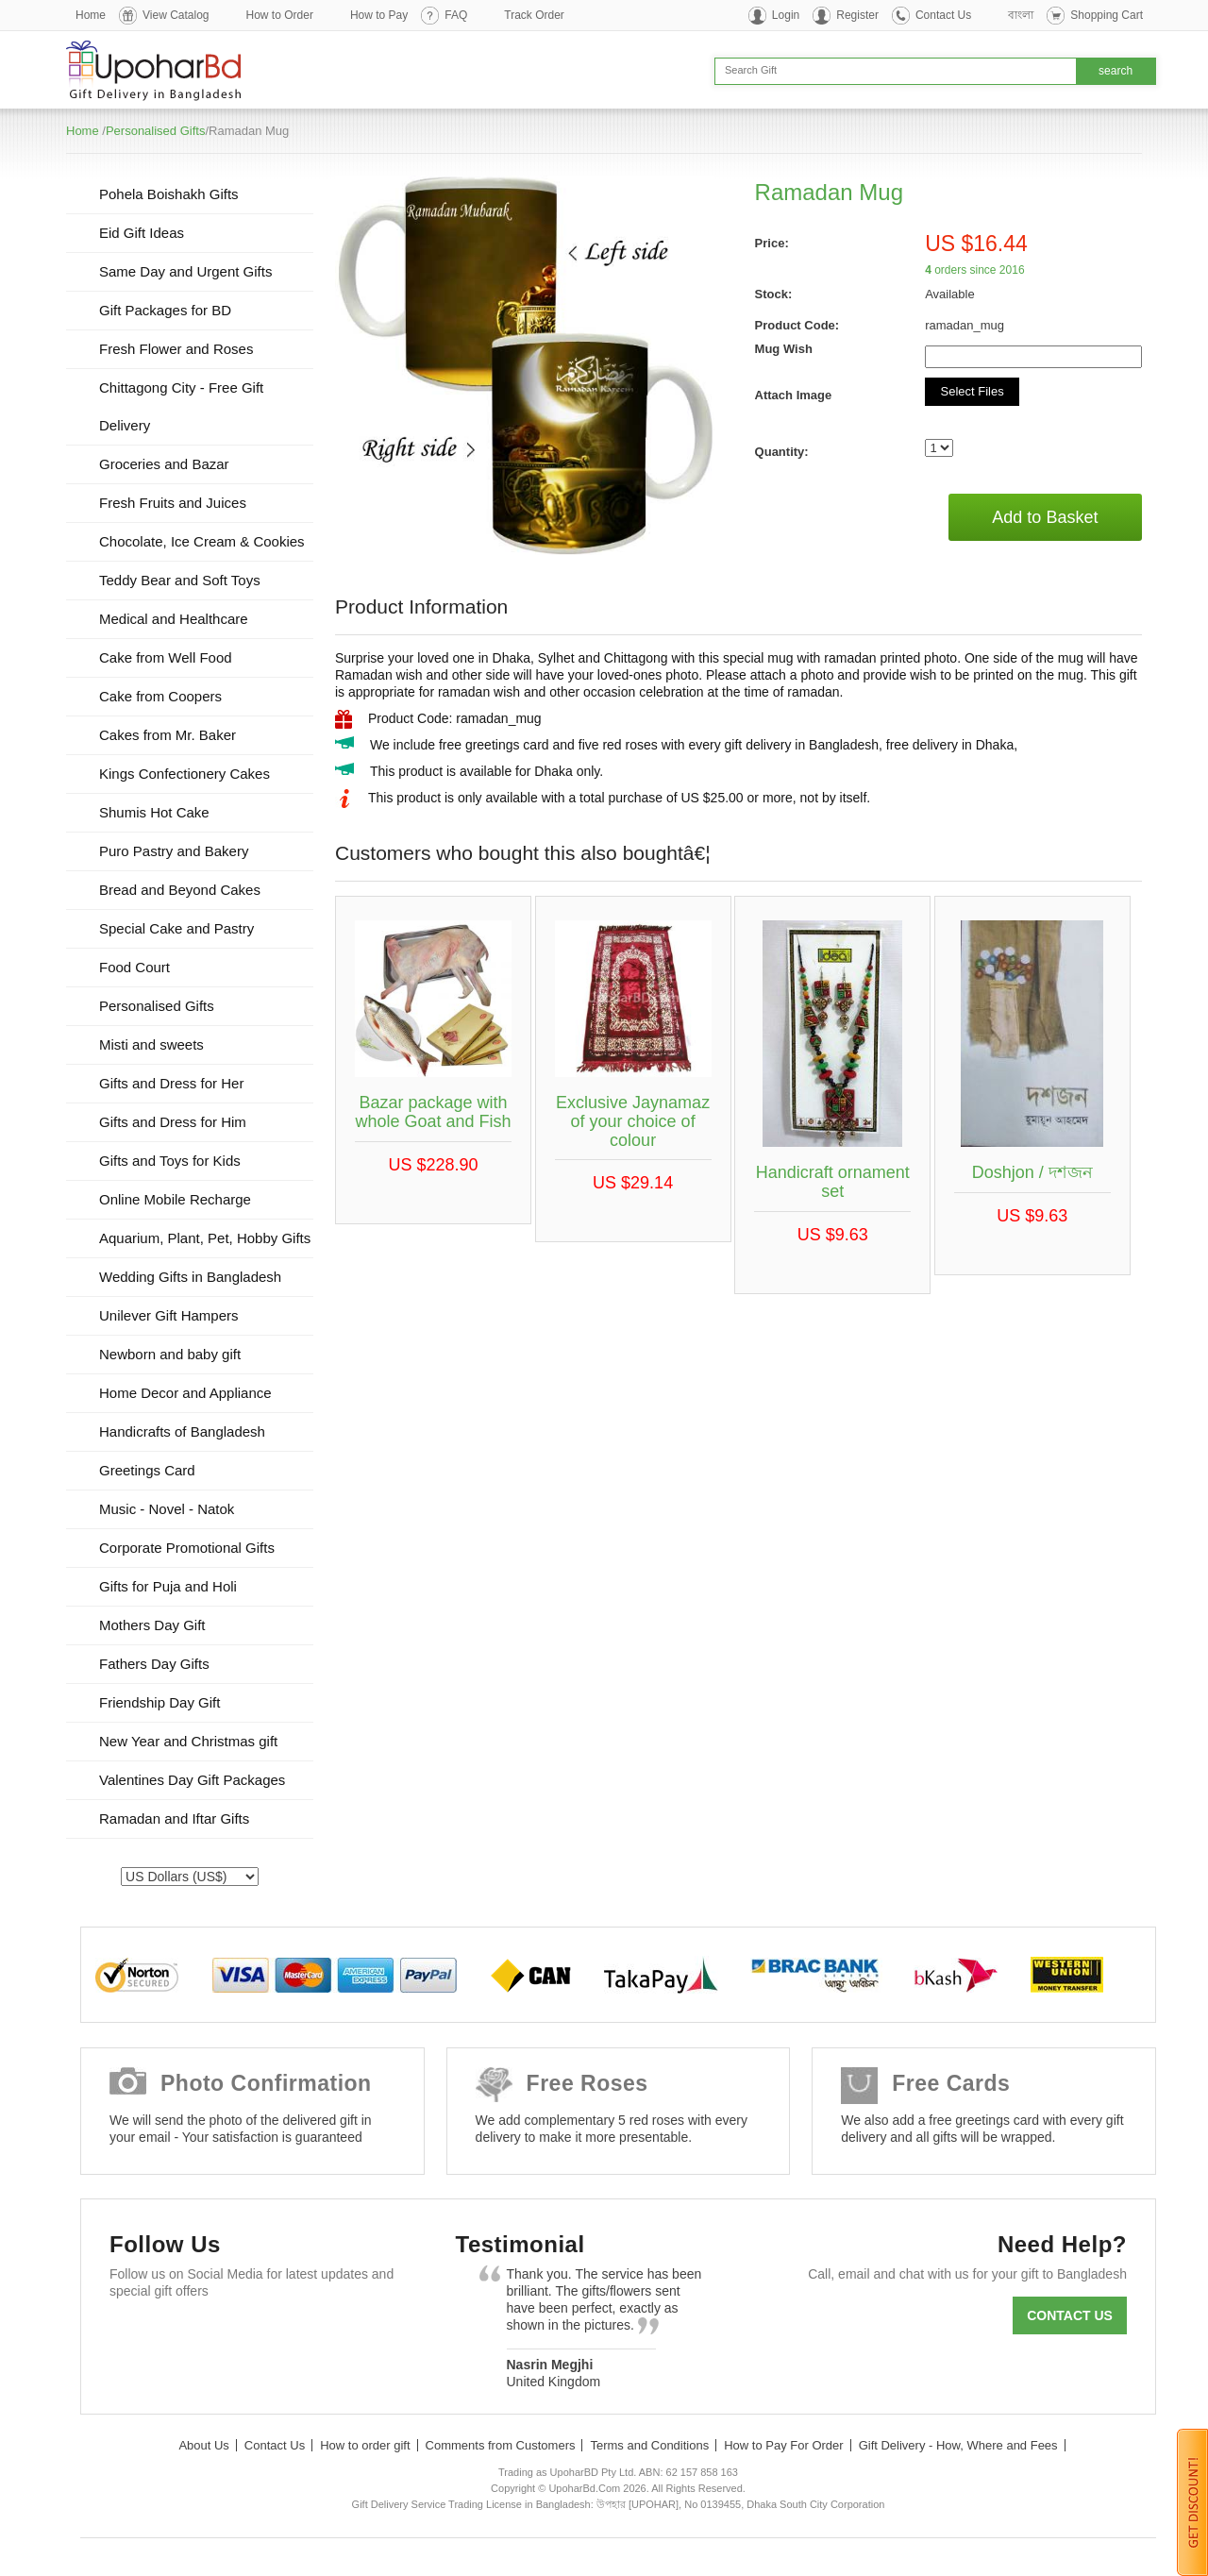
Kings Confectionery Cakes (184, 774)
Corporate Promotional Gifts (187, 1548)
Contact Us (943, 15)
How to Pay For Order (783, 2445)
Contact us (1070, 2315)
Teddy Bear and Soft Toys (179, 580)
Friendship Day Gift (159, 1702)
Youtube (297, 2337)
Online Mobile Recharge (175, 1199)
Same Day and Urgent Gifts (185, 271)
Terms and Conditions (649, 2445)
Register (857, 15)
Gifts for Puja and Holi (168, 1586)
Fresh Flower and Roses (176, 349)
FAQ (456, 15)
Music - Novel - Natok (166, 1509)
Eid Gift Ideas (141, 233)
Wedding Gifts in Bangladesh (190, 1277)
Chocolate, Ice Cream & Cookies (202, 541)
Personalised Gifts (156, 131)
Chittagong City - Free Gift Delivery (181, 406)
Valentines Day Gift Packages (192, 1780)
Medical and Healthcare (173, 619)
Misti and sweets (151, 1044)
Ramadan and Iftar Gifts (174, 1818)
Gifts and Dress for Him (172, 1122)
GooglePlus (242, 2337)
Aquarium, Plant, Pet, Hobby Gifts (204, 1238)
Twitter (187, 2337)
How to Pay (379, 15)
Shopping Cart (1106, 15)
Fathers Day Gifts (154, 1664)
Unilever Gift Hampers (169, 1315)
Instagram (351, 2337)
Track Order (534, 15)
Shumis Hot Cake (154, 812)
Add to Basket (1045, 517)
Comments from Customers (501, 2445)
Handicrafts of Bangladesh (182, 1431)
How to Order (279, 15)
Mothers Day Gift (152, 1625)
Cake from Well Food (165, 657)
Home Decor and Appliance (185, 1393)
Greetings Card (147, 1470)
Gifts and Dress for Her (171, 1083)
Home (91, 15)
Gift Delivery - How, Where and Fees (958, 2445)
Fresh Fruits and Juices (172, 503)
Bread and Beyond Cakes (179, 890)
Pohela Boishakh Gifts (169, 194)
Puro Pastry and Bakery (173, 851)
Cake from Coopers (160, 696)
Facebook (132, 2337)
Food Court (134, 967)
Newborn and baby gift (170, 1354)
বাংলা (1020, 15)
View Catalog (176, 15)
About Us (203, 2445)
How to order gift (365, 2445)
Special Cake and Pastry (176, 928)
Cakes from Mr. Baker (167, 735)
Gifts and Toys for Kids (170, 1161)
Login (785, 15)
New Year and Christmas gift (188, 1741)
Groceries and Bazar (164, 464)
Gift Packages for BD (165, 310)
